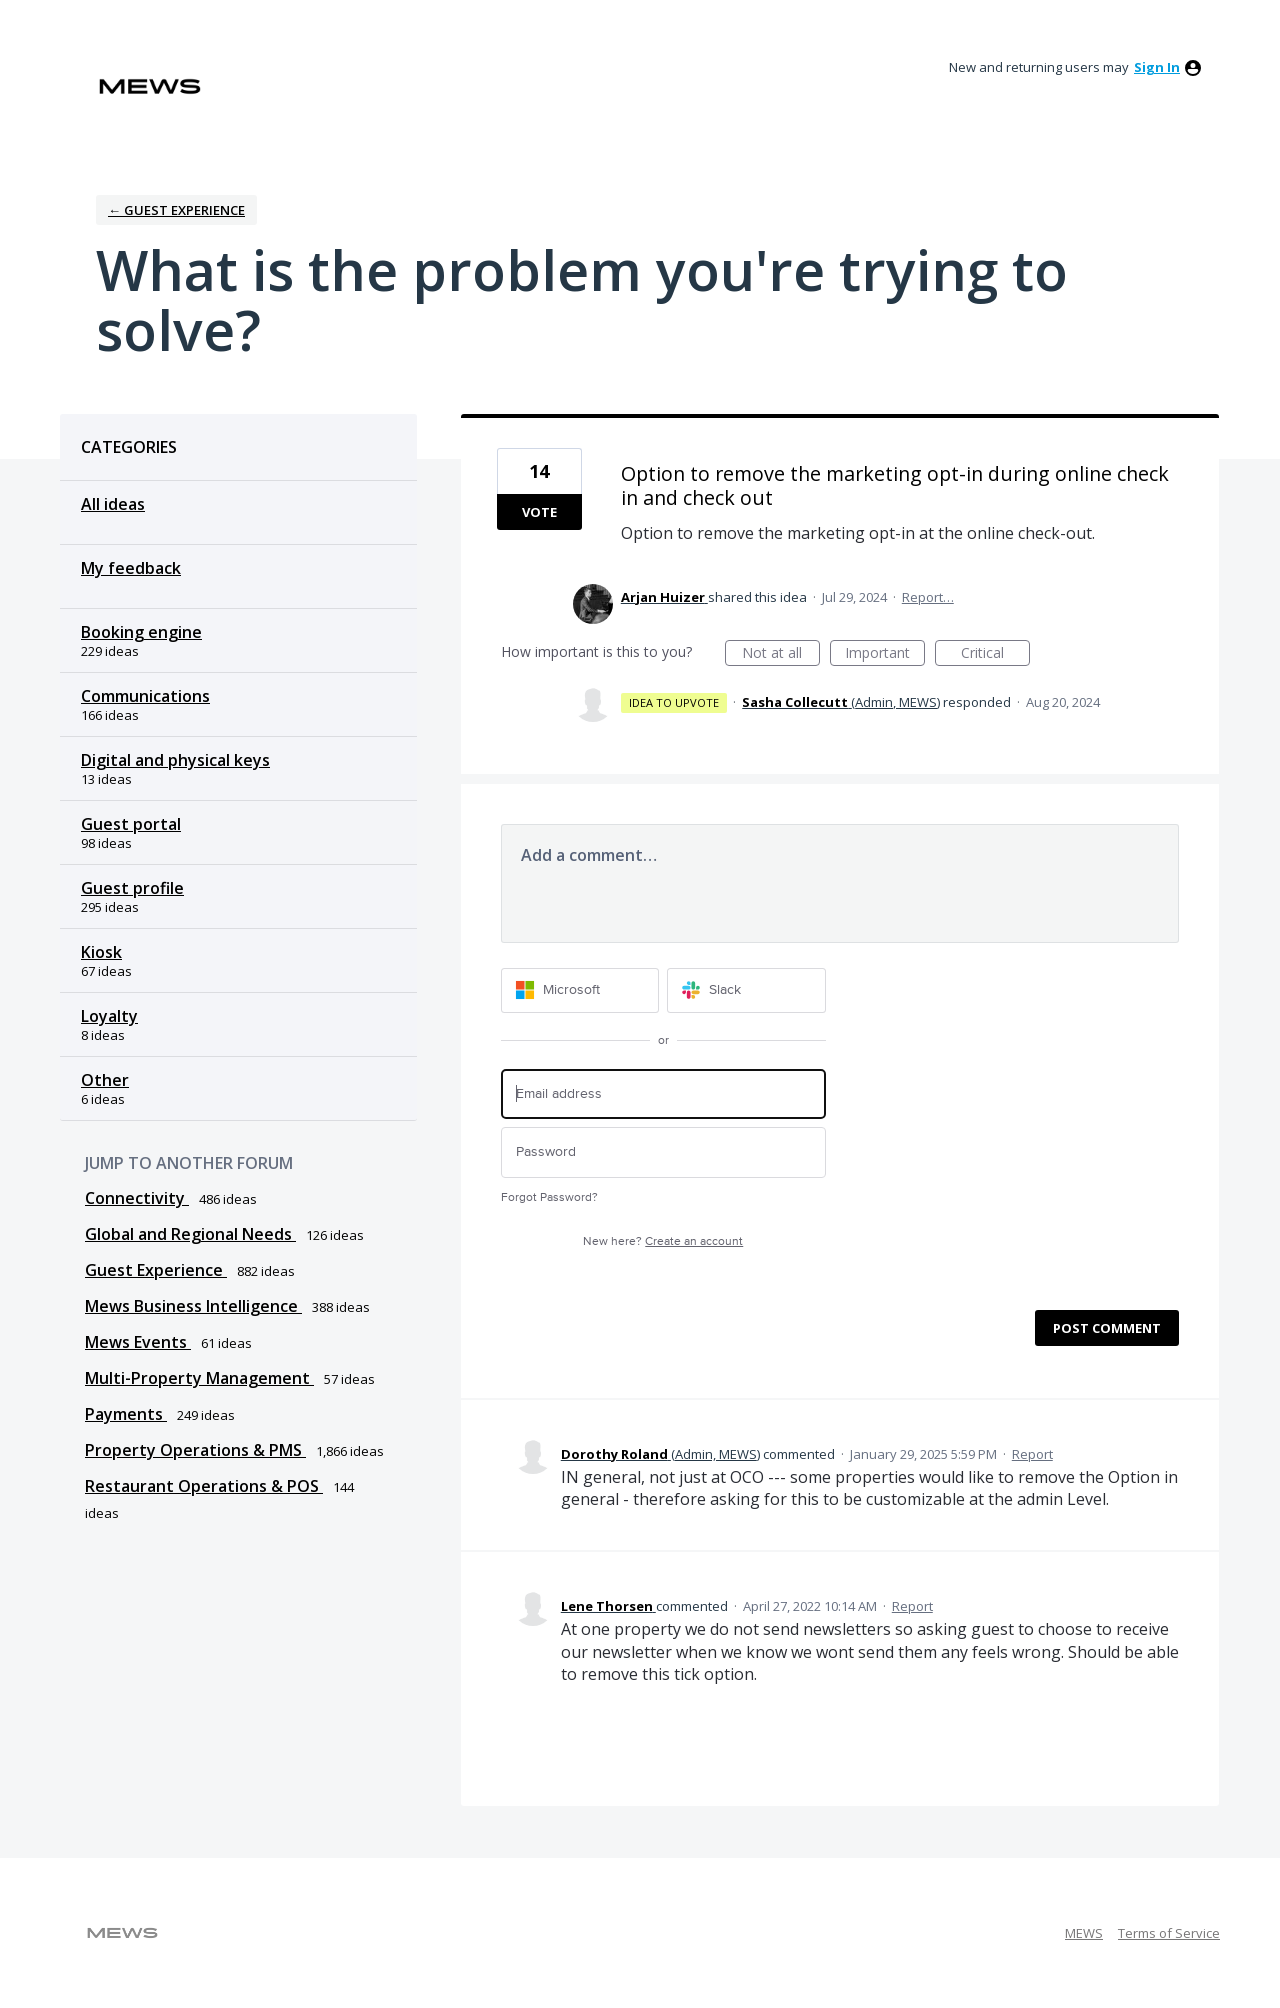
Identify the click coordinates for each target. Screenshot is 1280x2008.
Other (105, 1080)
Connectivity (137, 1198)
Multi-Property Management (199, 1378)
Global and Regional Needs (190, 1234)
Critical (995, 654)
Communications (145, 696)
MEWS (1084, 1933)
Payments (126, 1414)
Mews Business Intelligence (193, 1306)
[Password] (663, 1152)
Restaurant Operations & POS (204, 1486)
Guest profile (132, 888)
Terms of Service (1169, 1933)
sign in (1157, 67)
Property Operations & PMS (195, 1450)
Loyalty (109, 1016)
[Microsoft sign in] (580, 990)
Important (885, 654)
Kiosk (101, 952)
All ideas (113, 504)
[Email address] (663, 1094)
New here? (663, 1241)
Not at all (781, 654)
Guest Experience (156, 1270)
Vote (539, 512)
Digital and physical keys (175, 760)
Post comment (1107, 1328)
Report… (928, 597)
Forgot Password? (549, 1197)
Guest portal (131, 824)
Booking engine (141, 632)
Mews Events (138, 1342)
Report (1032, 1454)
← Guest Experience (176, 210)
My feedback (131, 568)
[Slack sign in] (746, 990)
